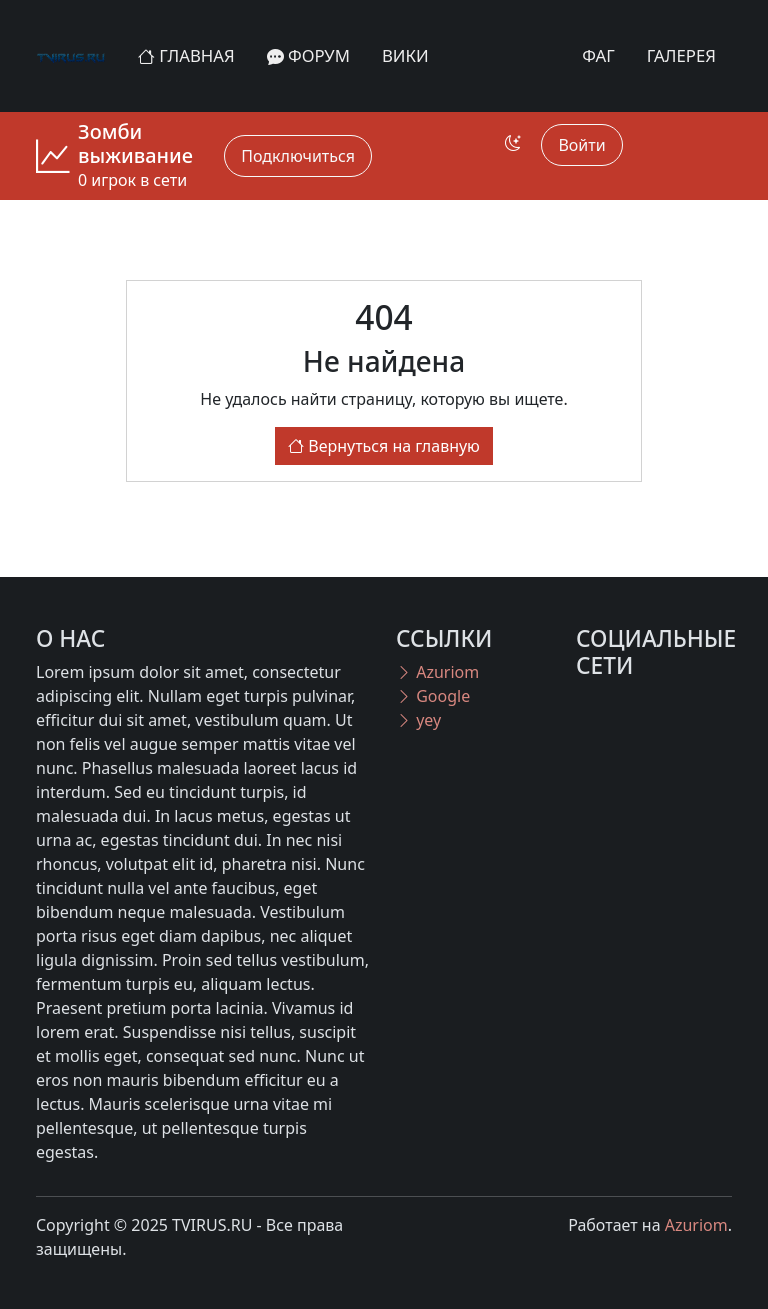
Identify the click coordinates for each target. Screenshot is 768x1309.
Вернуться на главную (384, 446)
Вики (405, 55)
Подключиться (298, 156)
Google (433, 696)
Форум (308, 55)
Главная (186, 55)
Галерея (681, 55)
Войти (581, 145)
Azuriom (437, 672)
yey (418, 720)
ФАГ (598, 55)
